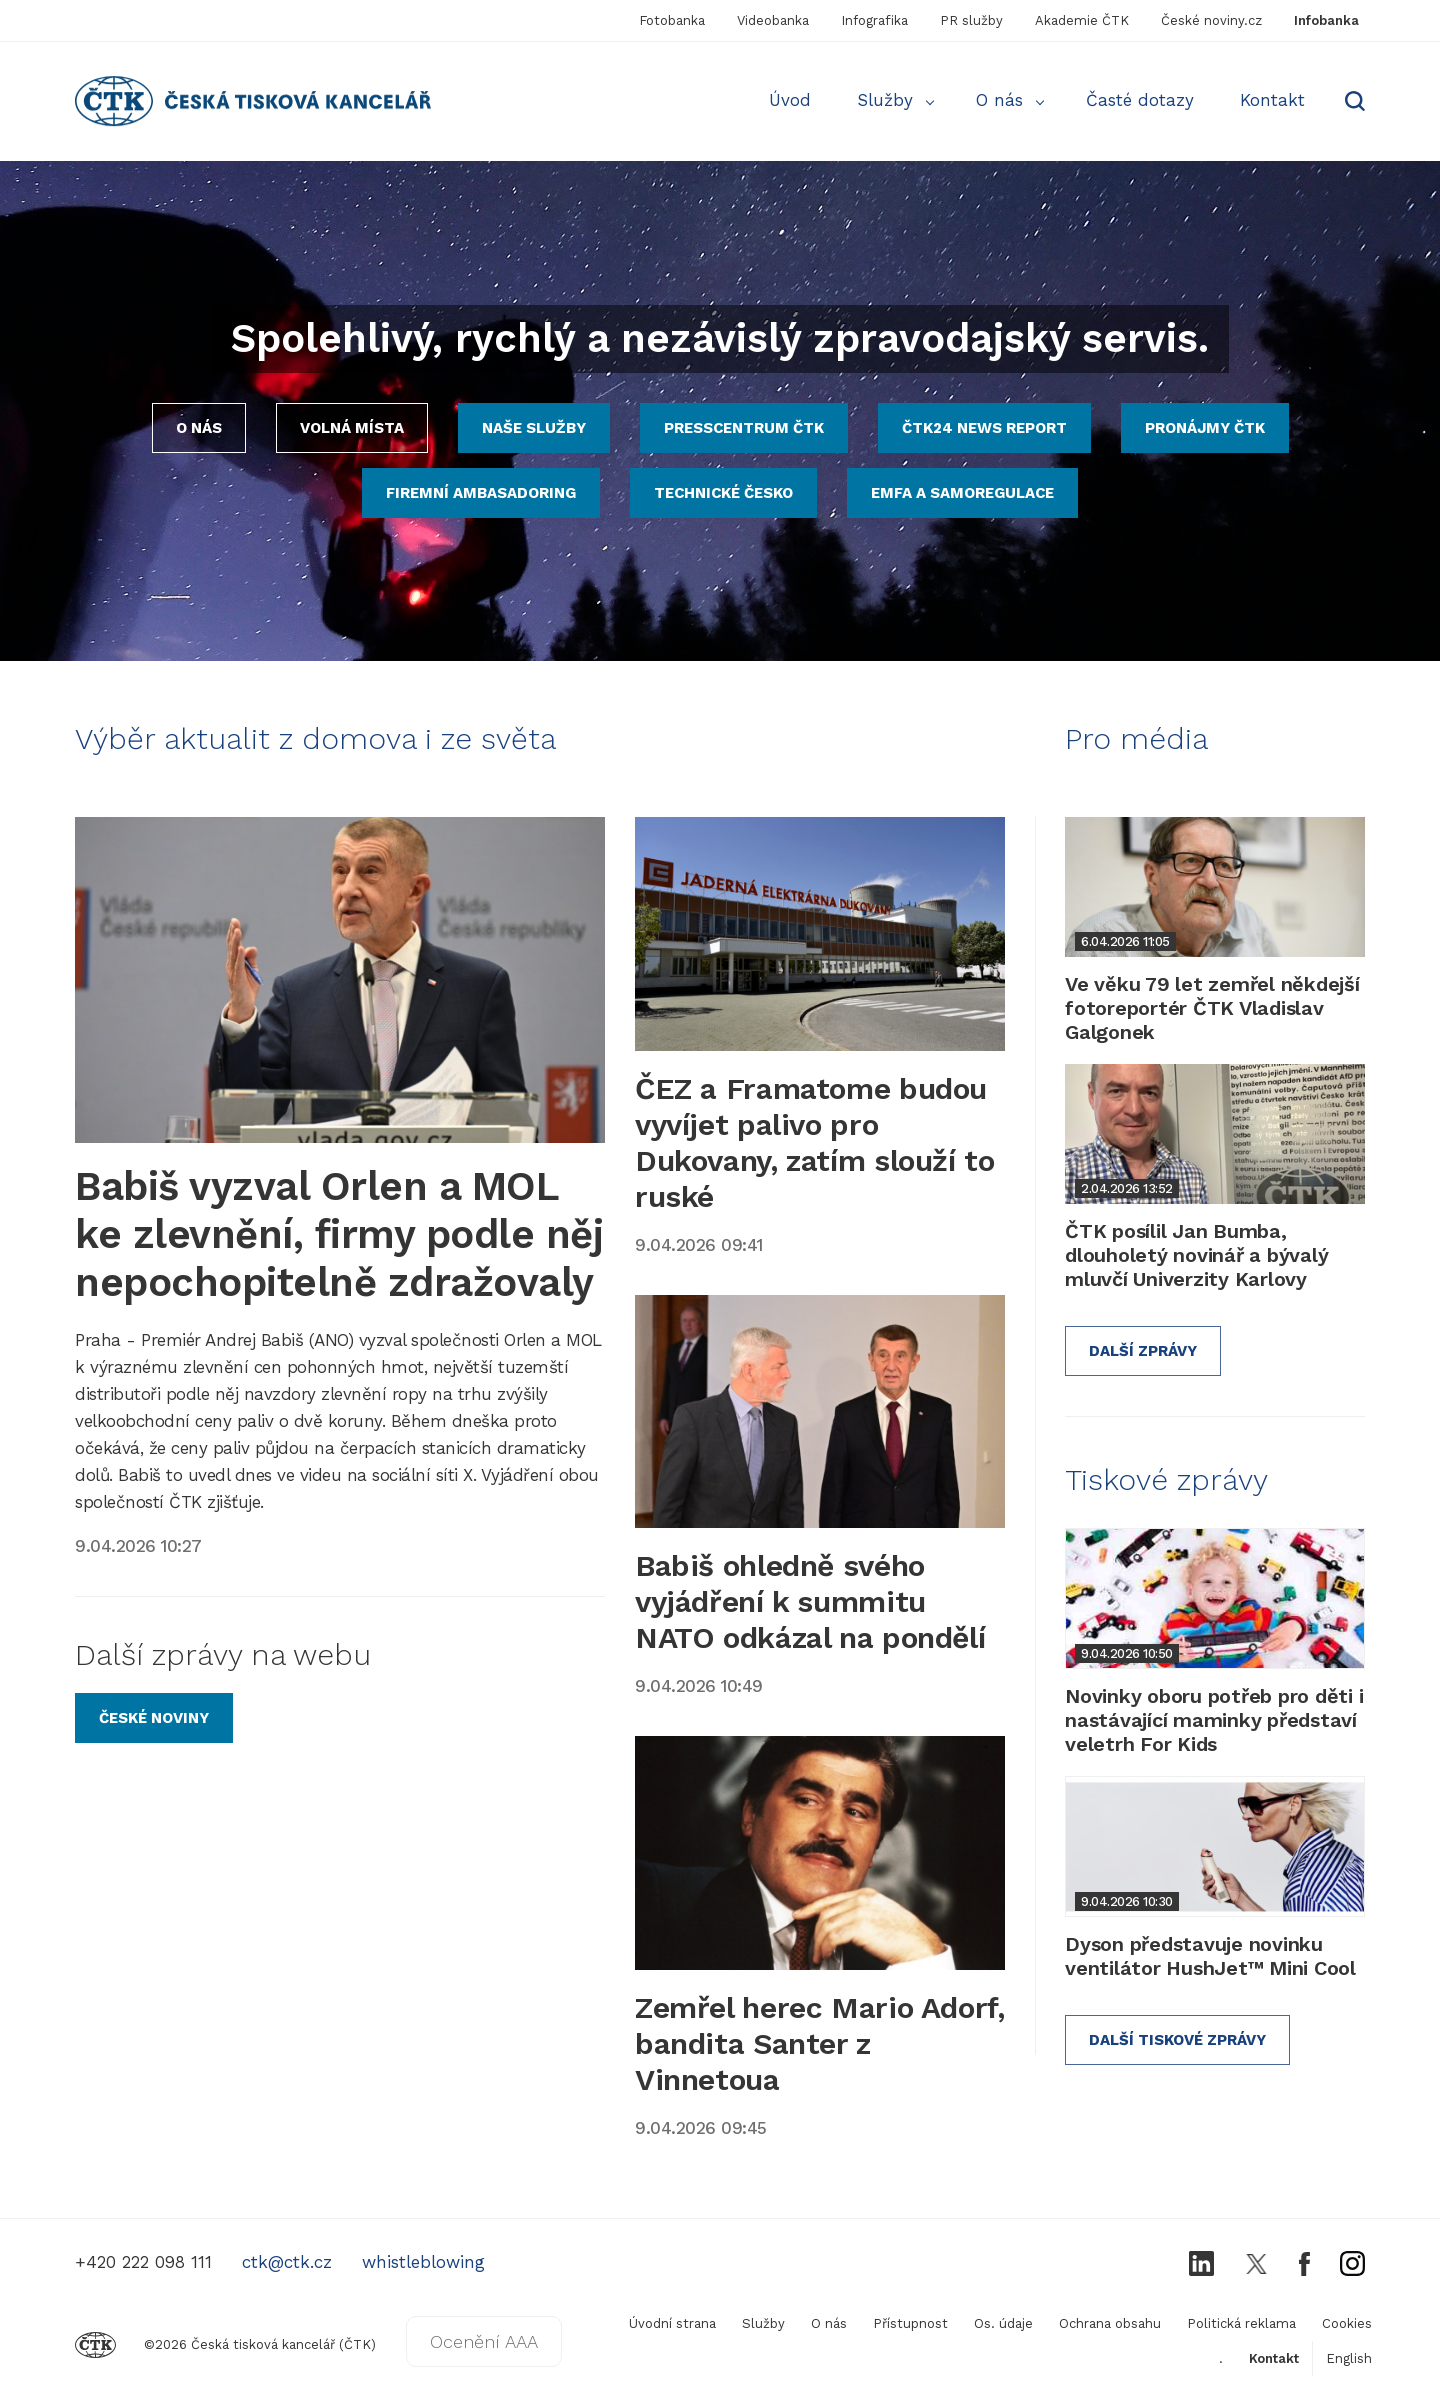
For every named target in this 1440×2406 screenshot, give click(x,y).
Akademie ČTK (1082, 20)
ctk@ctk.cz (287, 2262)
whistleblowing (423, 2262)
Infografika (874, 20)
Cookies (1347, 2323)
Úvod (790, 100)
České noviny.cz (1211, 20)
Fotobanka (672, 20)
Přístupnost (910, 2323)
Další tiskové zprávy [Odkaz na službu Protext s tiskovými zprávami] (1177, 2040)
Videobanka (773, 20)
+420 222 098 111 (143, 2262)
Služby (885, 100)
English (1349, 2358)
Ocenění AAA (484, 2341)
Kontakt (1272, 100)
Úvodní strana (672, 2323)
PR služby (971, 20)
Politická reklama (1241, 2323)
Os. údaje (1003, 2323)
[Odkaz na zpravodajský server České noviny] (154, 1718)
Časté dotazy (1140, 100)
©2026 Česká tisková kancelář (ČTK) (225, 2344)
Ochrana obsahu (1110, 2323)
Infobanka (1326, 20)
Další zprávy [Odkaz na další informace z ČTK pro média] (1143, 1351)
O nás (999, 100)
